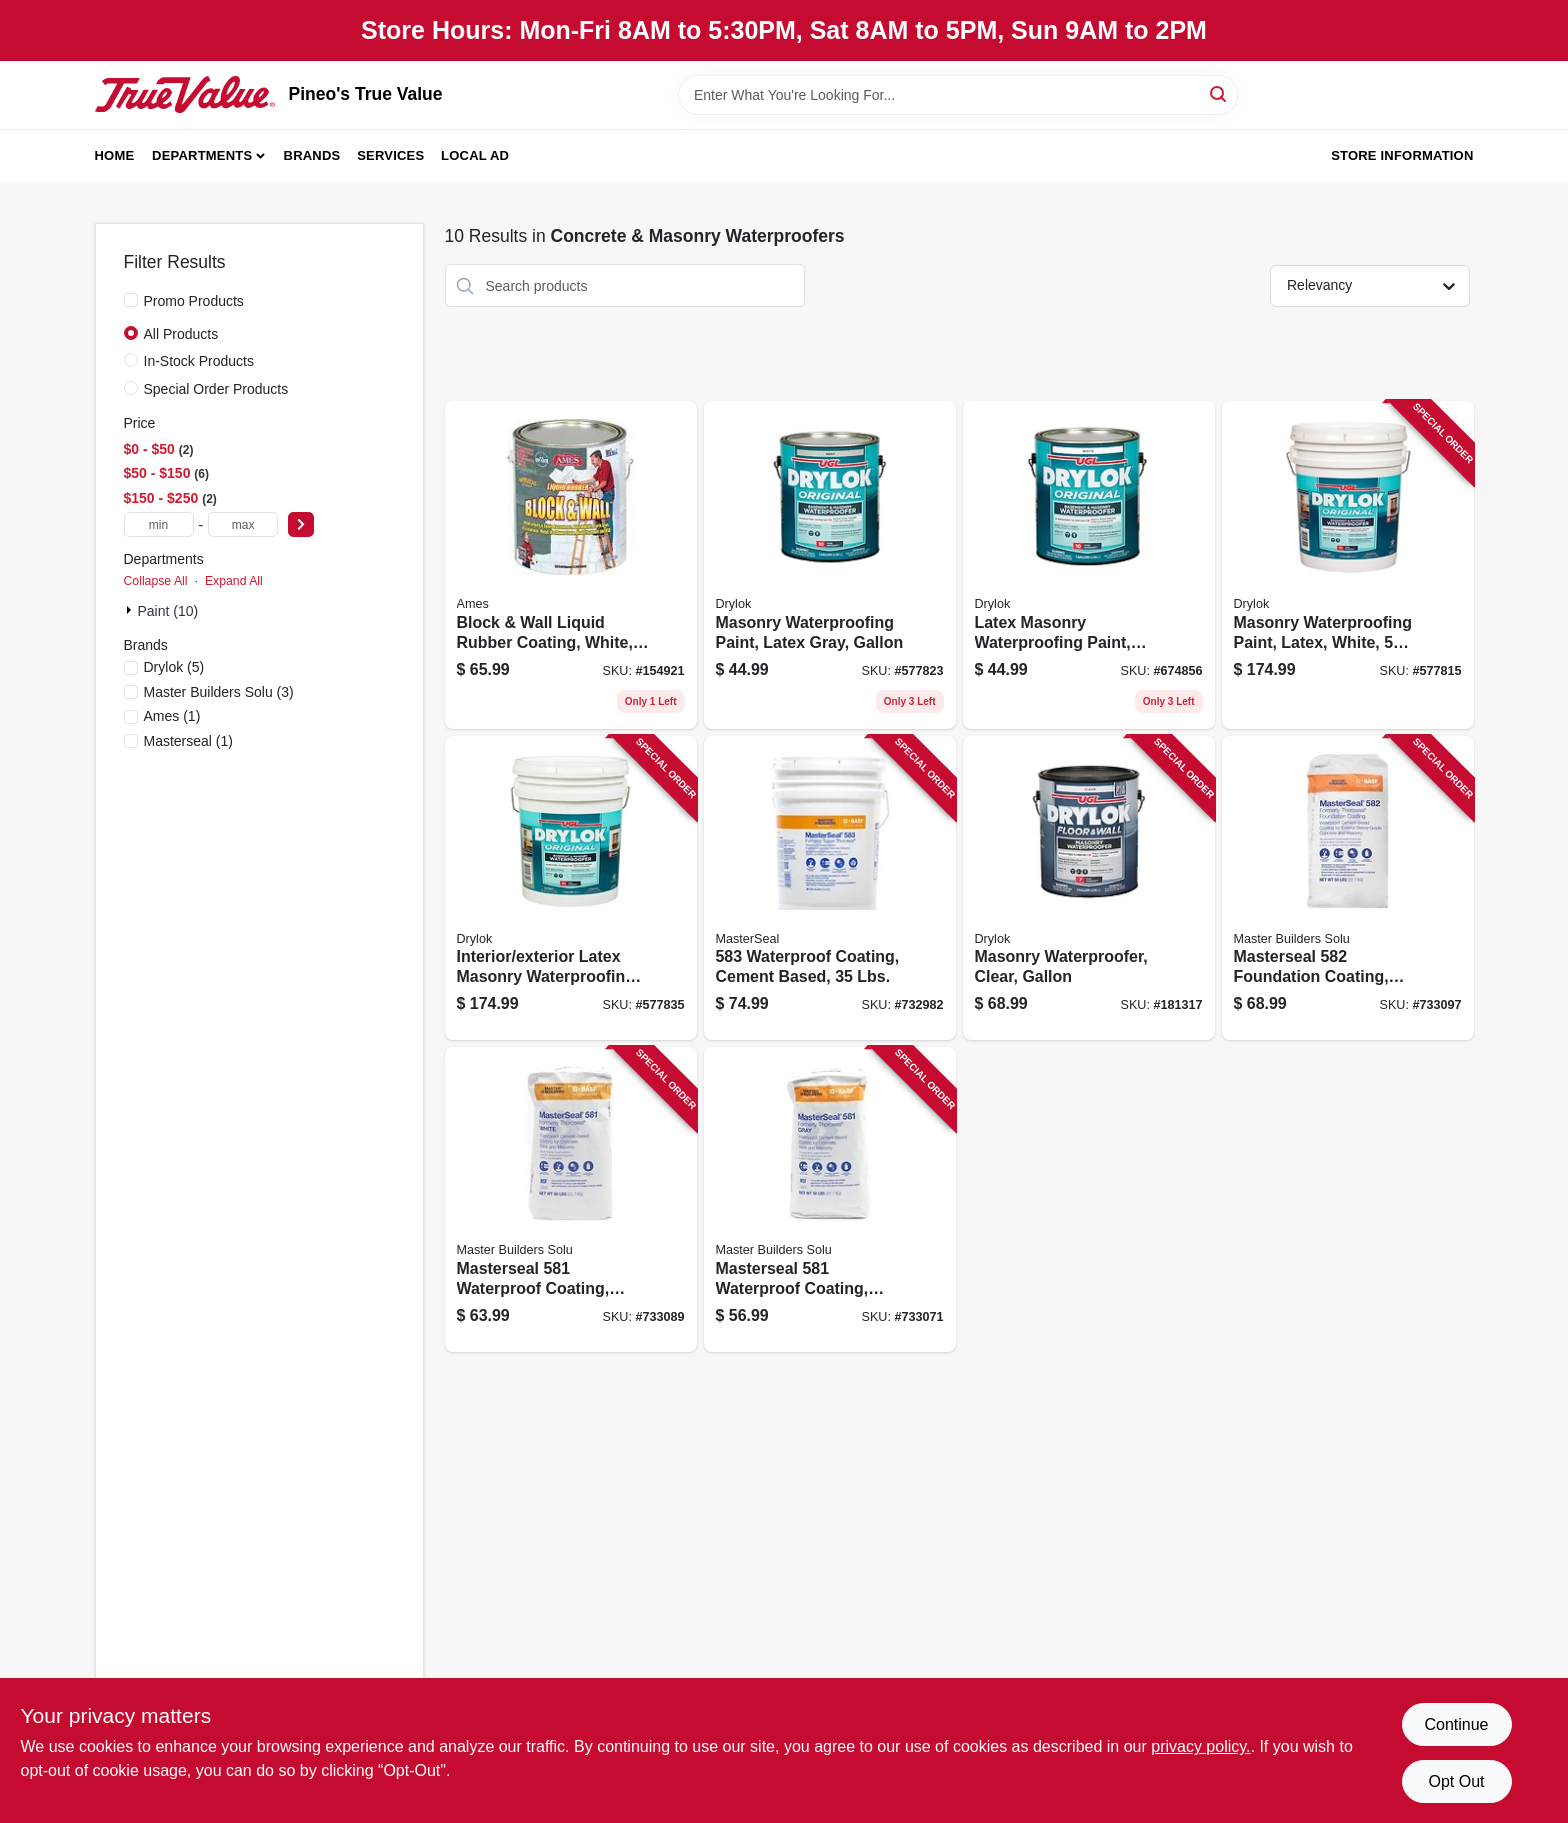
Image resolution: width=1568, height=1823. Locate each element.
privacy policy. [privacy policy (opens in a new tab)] (1200, 1746)
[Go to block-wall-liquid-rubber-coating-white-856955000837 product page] (571, 565)
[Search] (1219, 93)
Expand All (234, 581)
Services (390, 155)
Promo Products (194, 301)
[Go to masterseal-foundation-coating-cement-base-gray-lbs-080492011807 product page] (1348, 888)
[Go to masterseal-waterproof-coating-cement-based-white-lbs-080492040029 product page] (571, 1199)
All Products (181, 334)
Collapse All (156, 581)
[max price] (243, 524)
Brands (312, 155)
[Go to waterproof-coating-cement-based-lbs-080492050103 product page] (830, 888)
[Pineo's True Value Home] (185, 94)
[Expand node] (131, 610)
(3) (219, 692)
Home (115, 155)
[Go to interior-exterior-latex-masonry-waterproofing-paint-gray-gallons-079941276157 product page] (571, 888)
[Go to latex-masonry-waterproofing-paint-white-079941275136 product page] (1089, 565)
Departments (202, 155)
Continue (1456, 1724)
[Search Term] (958, 95)
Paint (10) (168, 611)
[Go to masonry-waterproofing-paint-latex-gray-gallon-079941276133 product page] (830, 565)
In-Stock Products (199, 361)
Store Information (1402, 155)
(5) (174, 667)
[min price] (159, 524)
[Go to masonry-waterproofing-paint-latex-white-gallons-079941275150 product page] (1348, 565)
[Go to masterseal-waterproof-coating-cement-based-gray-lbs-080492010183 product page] (830, 1199)
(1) (172, 716)
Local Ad (475, 155)
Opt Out (1456, 1781)
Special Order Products (216, 389)
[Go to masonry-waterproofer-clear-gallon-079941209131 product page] (1089, 888)
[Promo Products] (131, 300)
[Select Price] (301, 524)
